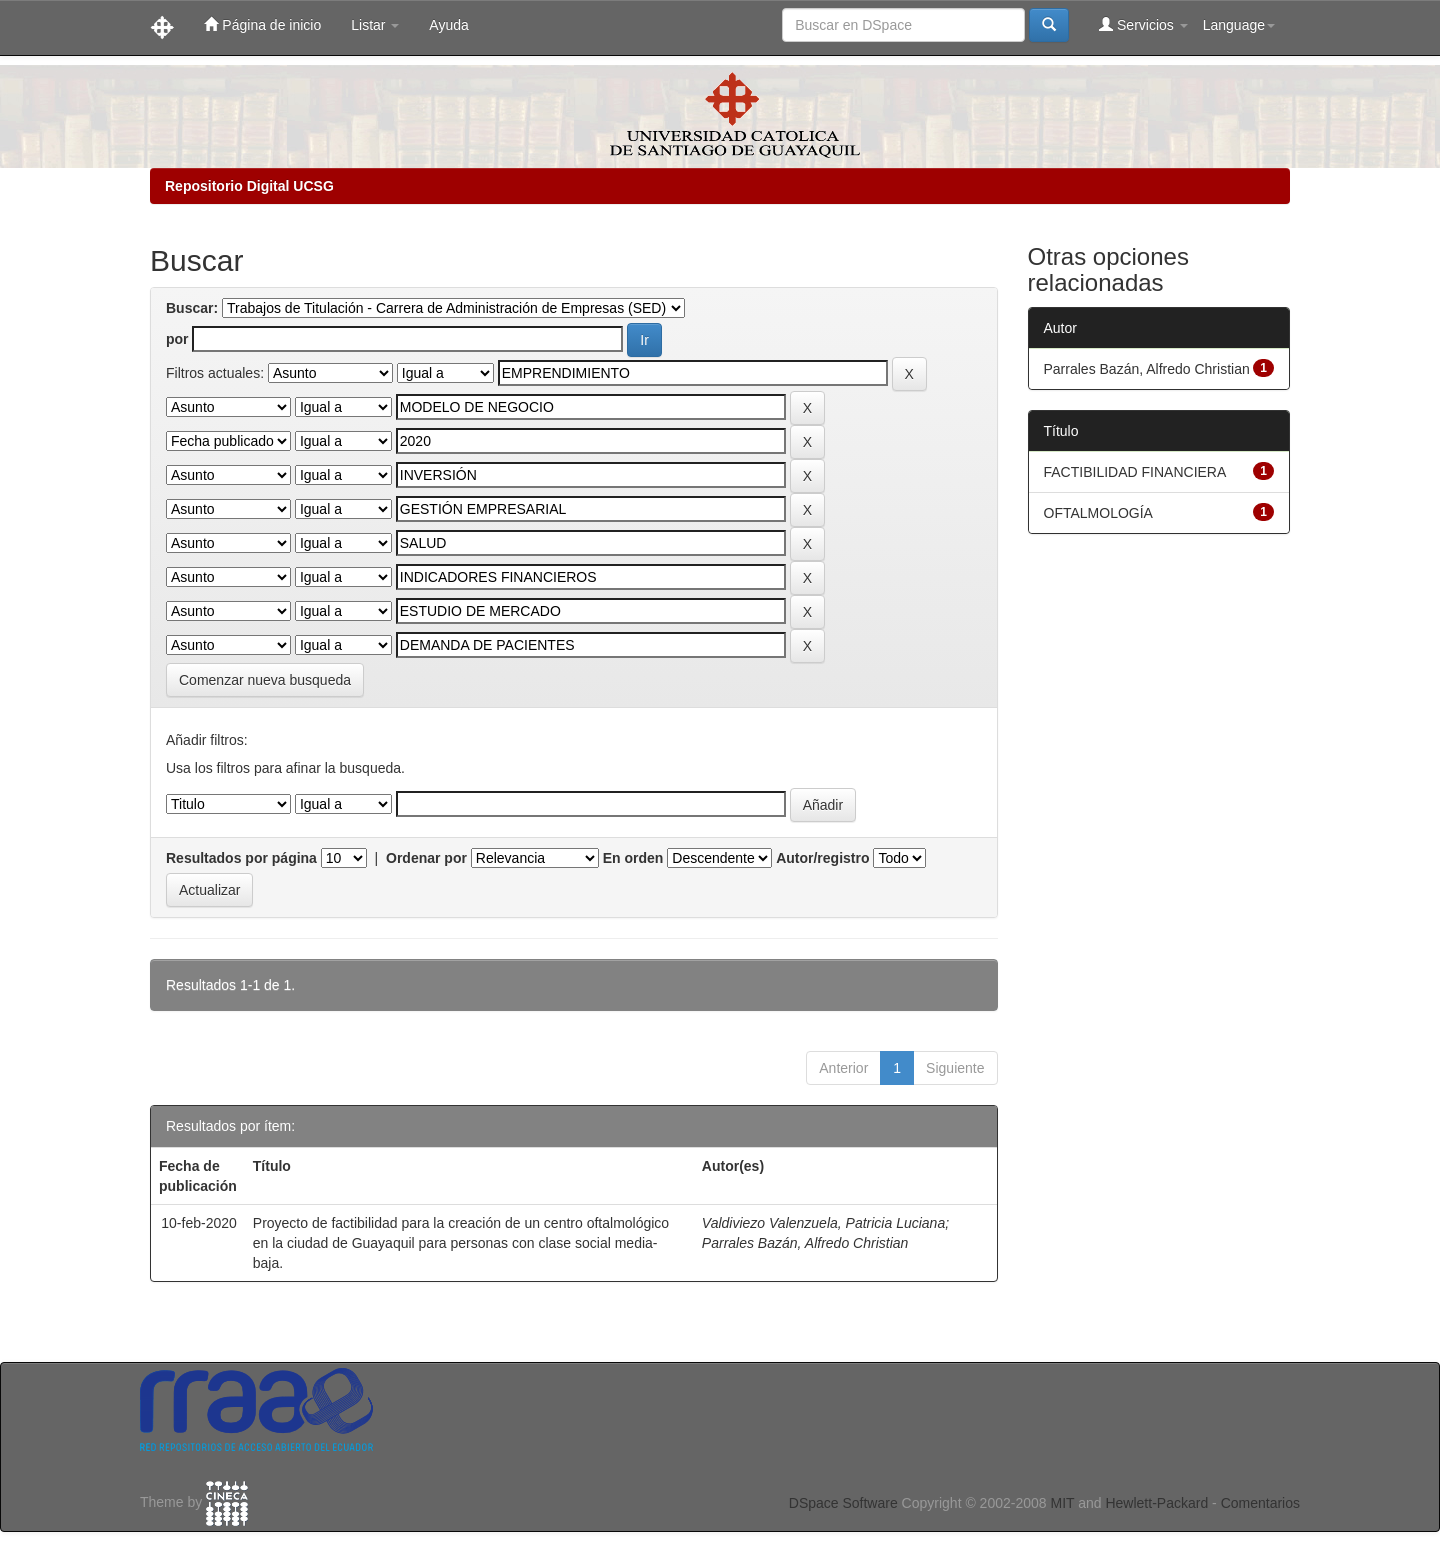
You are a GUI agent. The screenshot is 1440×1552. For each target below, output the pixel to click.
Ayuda (448, 25)
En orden (633, 858)
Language (1239, 25)
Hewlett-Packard (1156, 1503)
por (177, 339)
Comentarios (1260, 1503)
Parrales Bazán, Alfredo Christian (805, 1243)
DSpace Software (843, 1503)
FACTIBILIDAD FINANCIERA (1135, 472)
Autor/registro (822, 858)
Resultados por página (241, 858)
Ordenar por (426, 858)
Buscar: (192, 308)
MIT (1062, 1503)
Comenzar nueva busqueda (265, 680)
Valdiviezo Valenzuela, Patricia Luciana (823, 1223)
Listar (375, 25)
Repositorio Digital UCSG (249, 186)
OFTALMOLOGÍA (1098, 513)
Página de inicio (262, 24)
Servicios (1143, 24)
